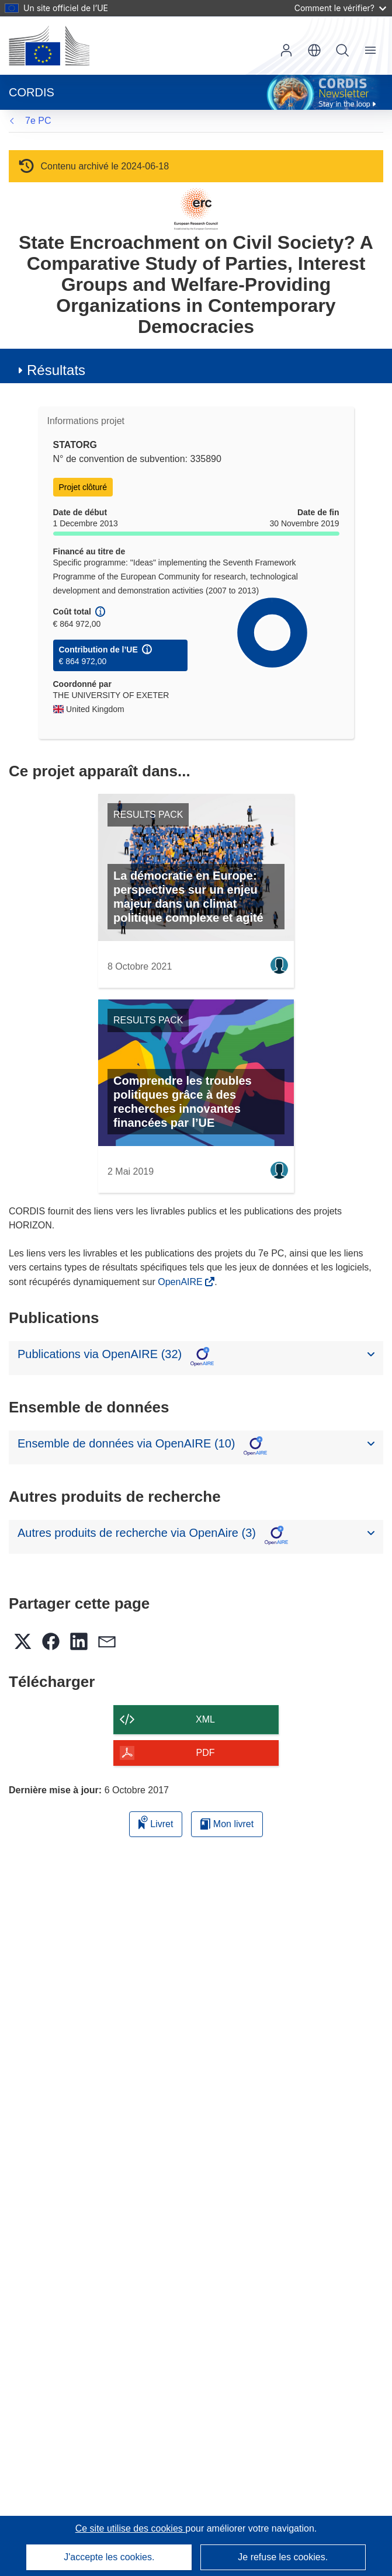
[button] (314, 50)
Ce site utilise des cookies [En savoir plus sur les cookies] (130, 2528)
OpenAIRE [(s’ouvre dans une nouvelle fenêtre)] (181, 1282)
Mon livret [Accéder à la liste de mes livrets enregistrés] (227, 1823)
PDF (205, 1753)
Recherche (342, 50)
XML (205, 1719)
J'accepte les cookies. (109, 2557)
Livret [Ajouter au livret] (156, 1822)
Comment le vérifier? (340, 8)
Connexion (286, 50)
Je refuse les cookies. (283, 2557)
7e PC (38, 121)
